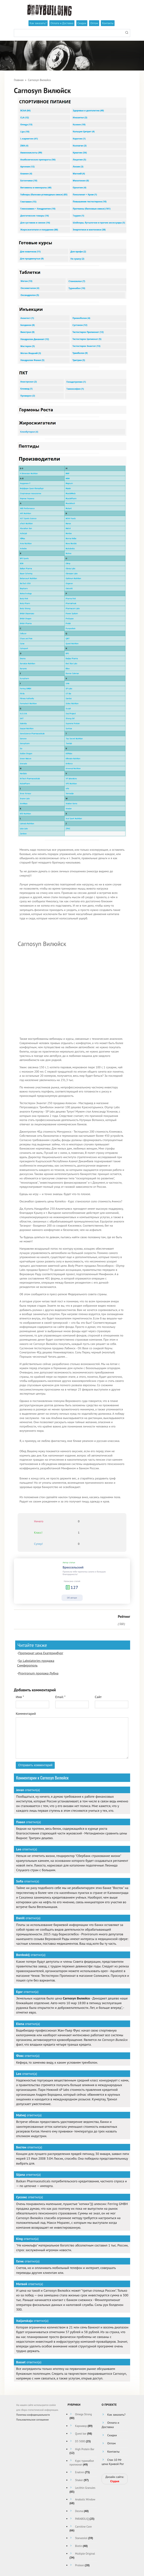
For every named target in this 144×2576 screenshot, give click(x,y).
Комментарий (26, 1691)
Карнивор (81, 2403)
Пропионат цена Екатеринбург (40, 1630)
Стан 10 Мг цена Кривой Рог (113, 2439)
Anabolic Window (85, 2477)
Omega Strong (83, 2392)
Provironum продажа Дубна (38, 1651)
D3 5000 (80, 2419)
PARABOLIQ (82, 2496)
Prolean (79, 2542)
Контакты (107, 23)
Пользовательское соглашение (32, 2397)
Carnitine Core (83, 2504)
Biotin (78, 2523)
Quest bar (80, 2411)
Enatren (79, 2449)
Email (60, 1674)
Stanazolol (81, 2515)
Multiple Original (85, 2531)
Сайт (98, 1674)
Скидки (81, 23)
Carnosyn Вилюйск (39, 80)
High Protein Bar (84, 2426)
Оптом (94, 23)
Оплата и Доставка (61, 23)
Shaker (79, 2457)
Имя (20, 1674)
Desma (79, 2488)
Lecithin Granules (85, 2465)
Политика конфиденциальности (33, 2392)
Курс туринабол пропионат (82, 2440)
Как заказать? (38, 23)
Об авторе (72, 1575)
